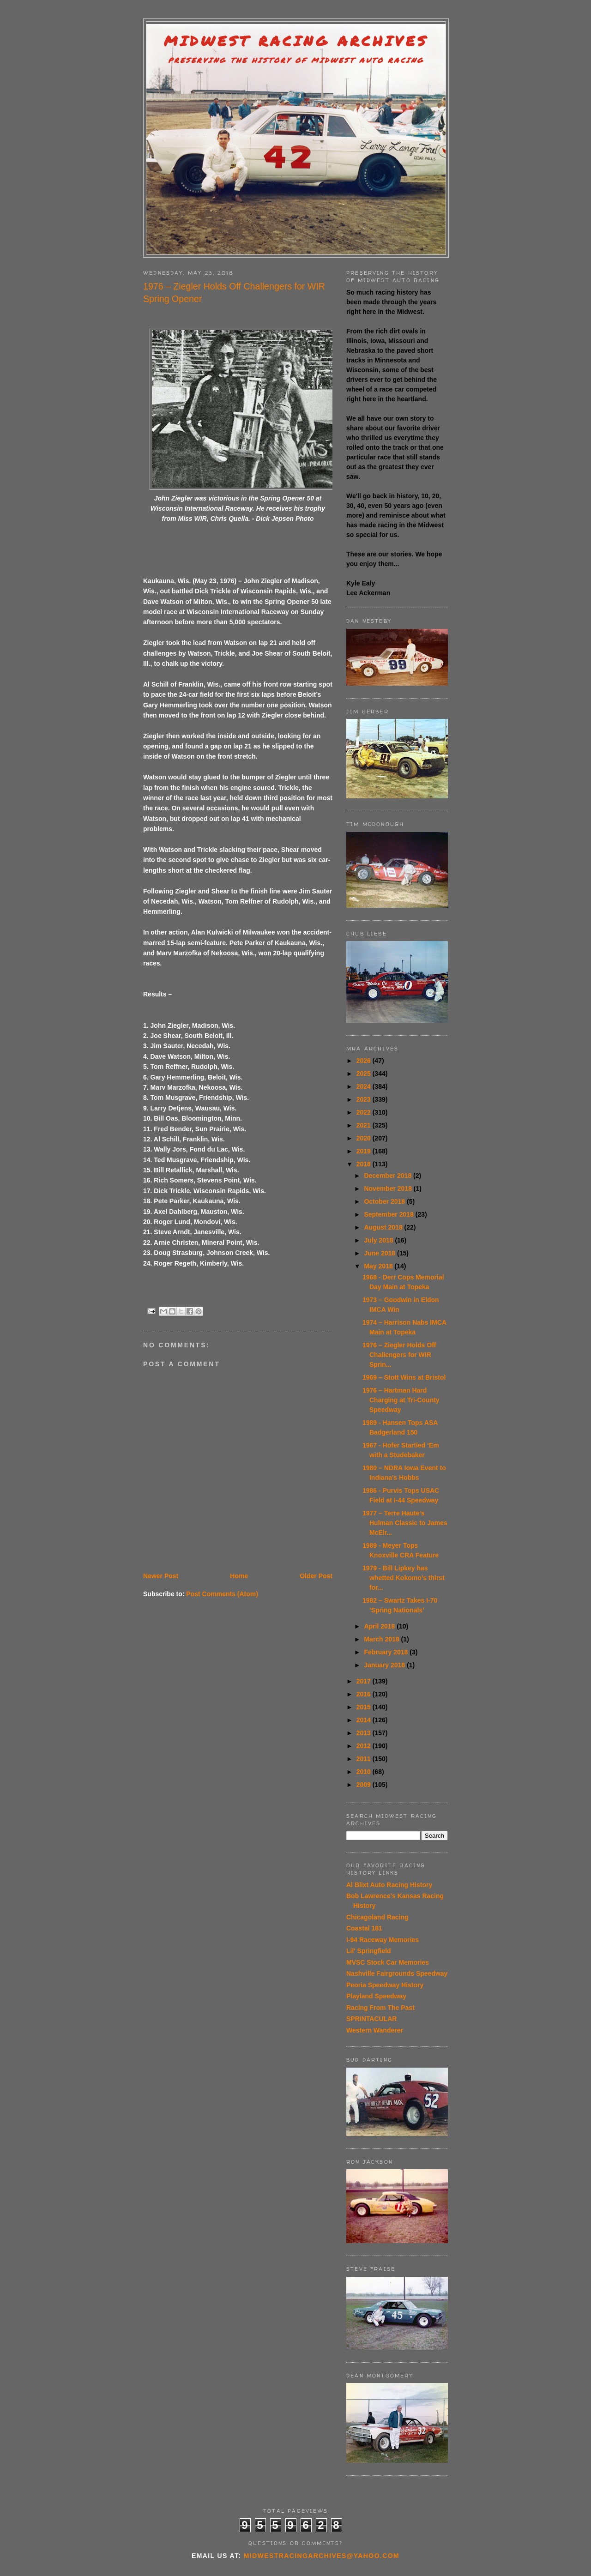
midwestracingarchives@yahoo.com (321, 2555)
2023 (364, 1099)
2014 (364, 1720)
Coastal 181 (364, 1928)
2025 (364, 1073)
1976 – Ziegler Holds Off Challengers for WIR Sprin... (399, 1354)
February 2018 (387, 1652)
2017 (364, 1681)
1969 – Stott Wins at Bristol (404, 1377)
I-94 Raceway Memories (382, 1939)
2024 (364, 1086)
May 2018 (379, 1266)
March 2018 (382, 1639)
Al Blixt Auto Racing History (389, 1884)
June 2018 (380, 1253)
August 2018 (384, 1227)
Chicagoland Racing (377, 1917)
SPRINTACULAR (371, 2018)
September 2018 (389, 1214)
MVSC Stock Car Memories (387, 1962)
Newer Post (160, 1576)
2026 (364, 1060)
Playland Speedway (376, 1996)
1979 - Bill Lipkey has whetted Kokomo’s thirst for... (403, 1577)
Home (239, 1576)
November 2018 (388, 1188)
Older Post (316, 1576)
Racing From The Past (380, 2007)
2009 (364, 1784)
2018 (364, 1164)
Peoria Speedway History (384, 1985)
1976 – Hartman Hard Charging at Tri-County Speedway (401, 1400)
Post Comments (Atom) (222, 1594)
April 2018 (380, 1626)
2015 (364, 1707)
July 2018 (379, 1240)
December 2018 (388, 1175)
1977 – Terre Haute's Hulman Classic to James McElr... (404, 1522)
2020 (364, 1138)
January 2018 (385, 1665)
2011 (364, 1758)
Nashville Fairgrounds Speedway (396, 1973)
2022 (364, 1112)
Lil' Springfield (368, 1951)
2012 (364, 1746)
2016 (364, 1694)
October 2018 (385, 1201)
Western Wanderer (374, 2030)
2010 (364, 1771)
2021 (364, 1125)
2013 (364, 1733)
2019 (364, 1151)
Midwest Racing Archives (296, 41)
